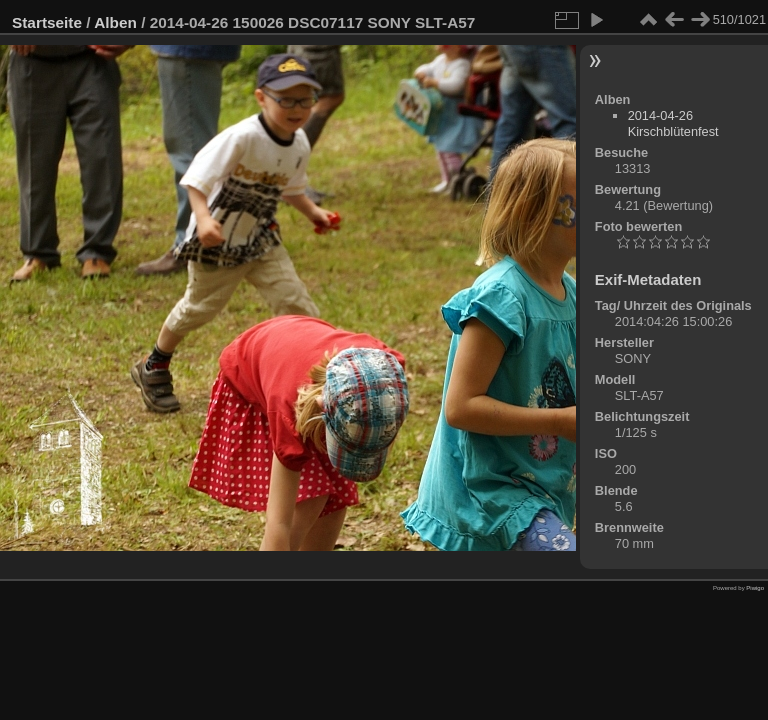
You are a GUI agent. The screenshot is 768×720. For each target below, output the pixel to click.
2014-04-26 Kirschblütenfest (673, 123)
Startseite (47, 22)
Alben (115, 22)
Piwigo (755, 588)
